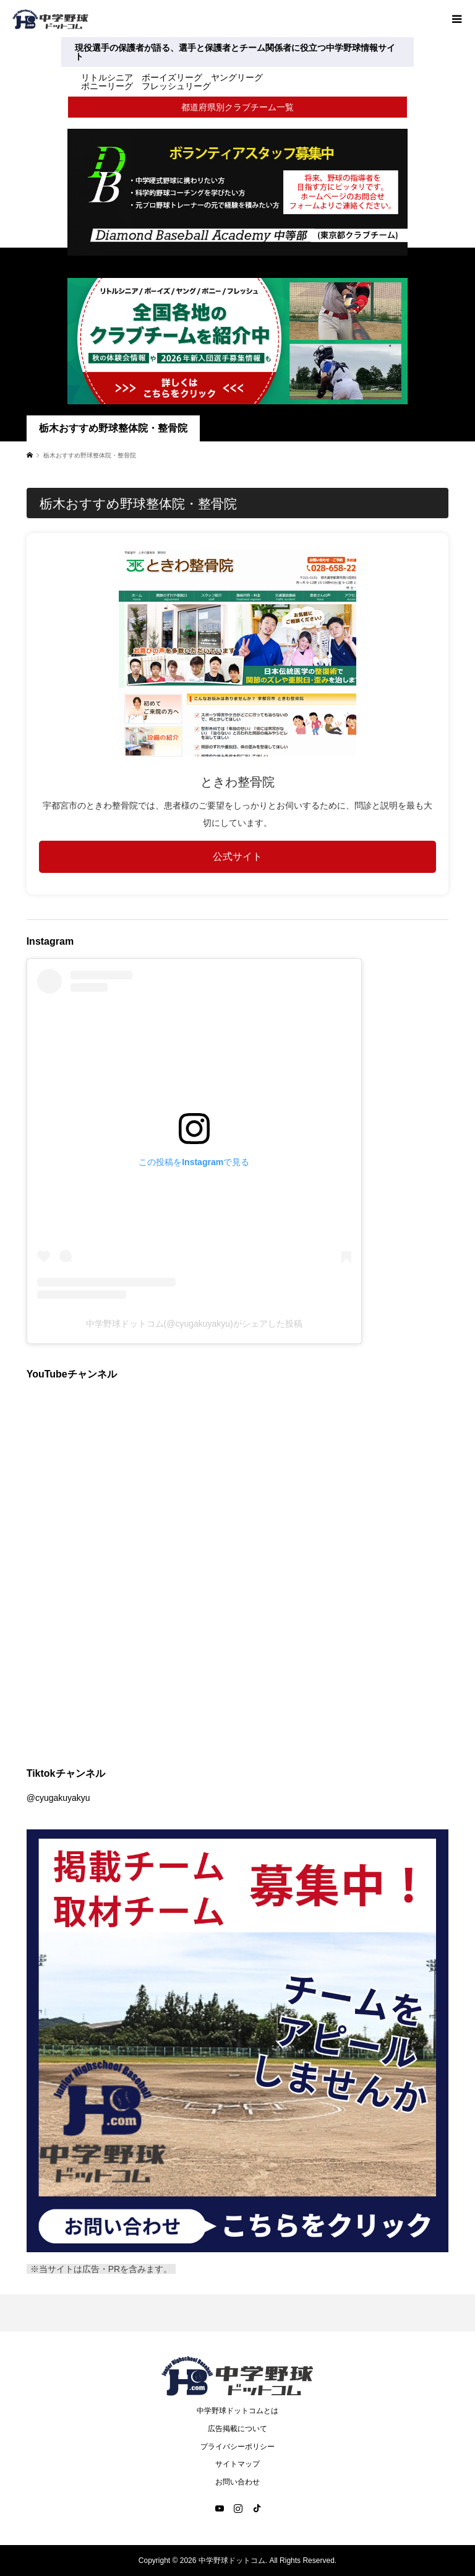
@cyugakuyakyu (58, 1798)
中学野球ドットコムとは (237, 2410)
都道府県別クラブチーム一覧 (237, 107)
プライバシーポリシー (237, 2446)
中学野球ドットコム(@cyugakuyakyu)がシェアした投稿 (194, 1324)
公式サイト (237, 856)
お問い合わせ (237, 2482)
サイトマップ (237, 2464)
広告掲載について (237, 2428)
